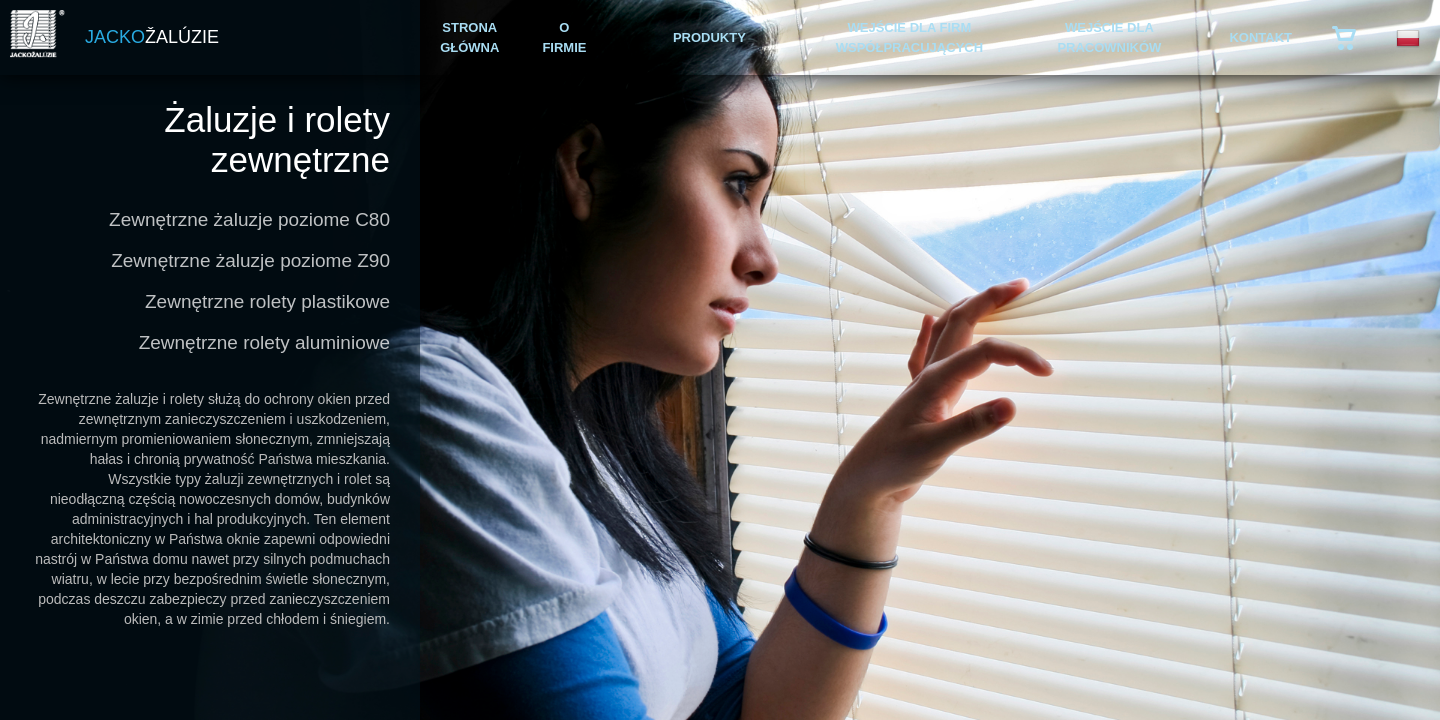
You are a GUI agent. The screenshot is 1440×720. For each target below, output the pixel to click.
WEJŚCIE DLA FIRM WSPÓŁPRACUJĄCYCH (909, 37)
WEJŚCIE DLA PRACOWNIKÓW (1109, 37)
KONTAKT (1260, 37)
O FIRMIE (564, 37)
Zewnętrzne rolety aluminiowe (264, 342)
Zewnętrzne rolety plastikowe (267, 301)
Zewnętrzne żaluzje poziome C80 (249, 219)
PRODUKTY (709, 37)
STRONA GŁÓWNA (469, 37)
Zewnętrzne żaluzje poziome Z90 (250, 260)
